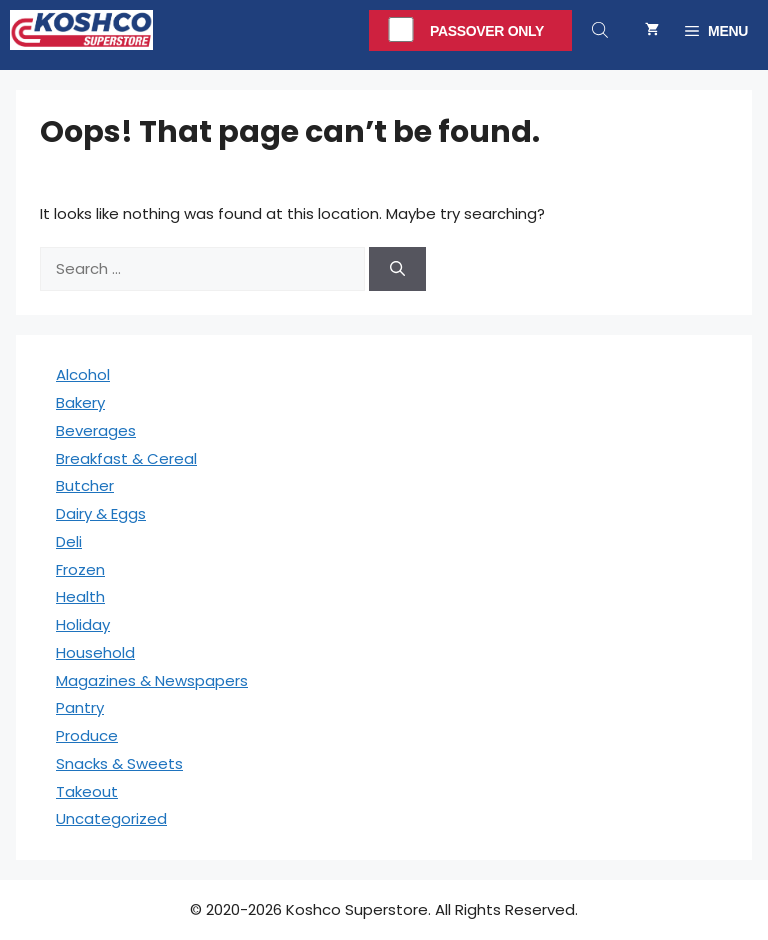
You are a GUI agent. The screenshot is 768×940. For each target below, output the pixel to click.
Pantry (80, 707)
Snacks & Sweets (119, 763)
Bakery (80, 402)
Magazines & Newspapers (152, 680)
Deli (69, 541)
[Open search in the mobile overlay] (602, 29)
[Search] (397, 269)
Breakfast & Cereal (126, 458)
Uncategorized (111, 818)
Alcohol (83, 374)
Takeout (87, 791)
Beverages (96, 430)
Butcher (85, 485)
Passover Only (487, 31)
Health (80, 596)
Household (95, 652)
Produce (87, 735)
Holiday (83, 624)
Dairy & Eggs (101, 513)
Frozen (80, 569)
